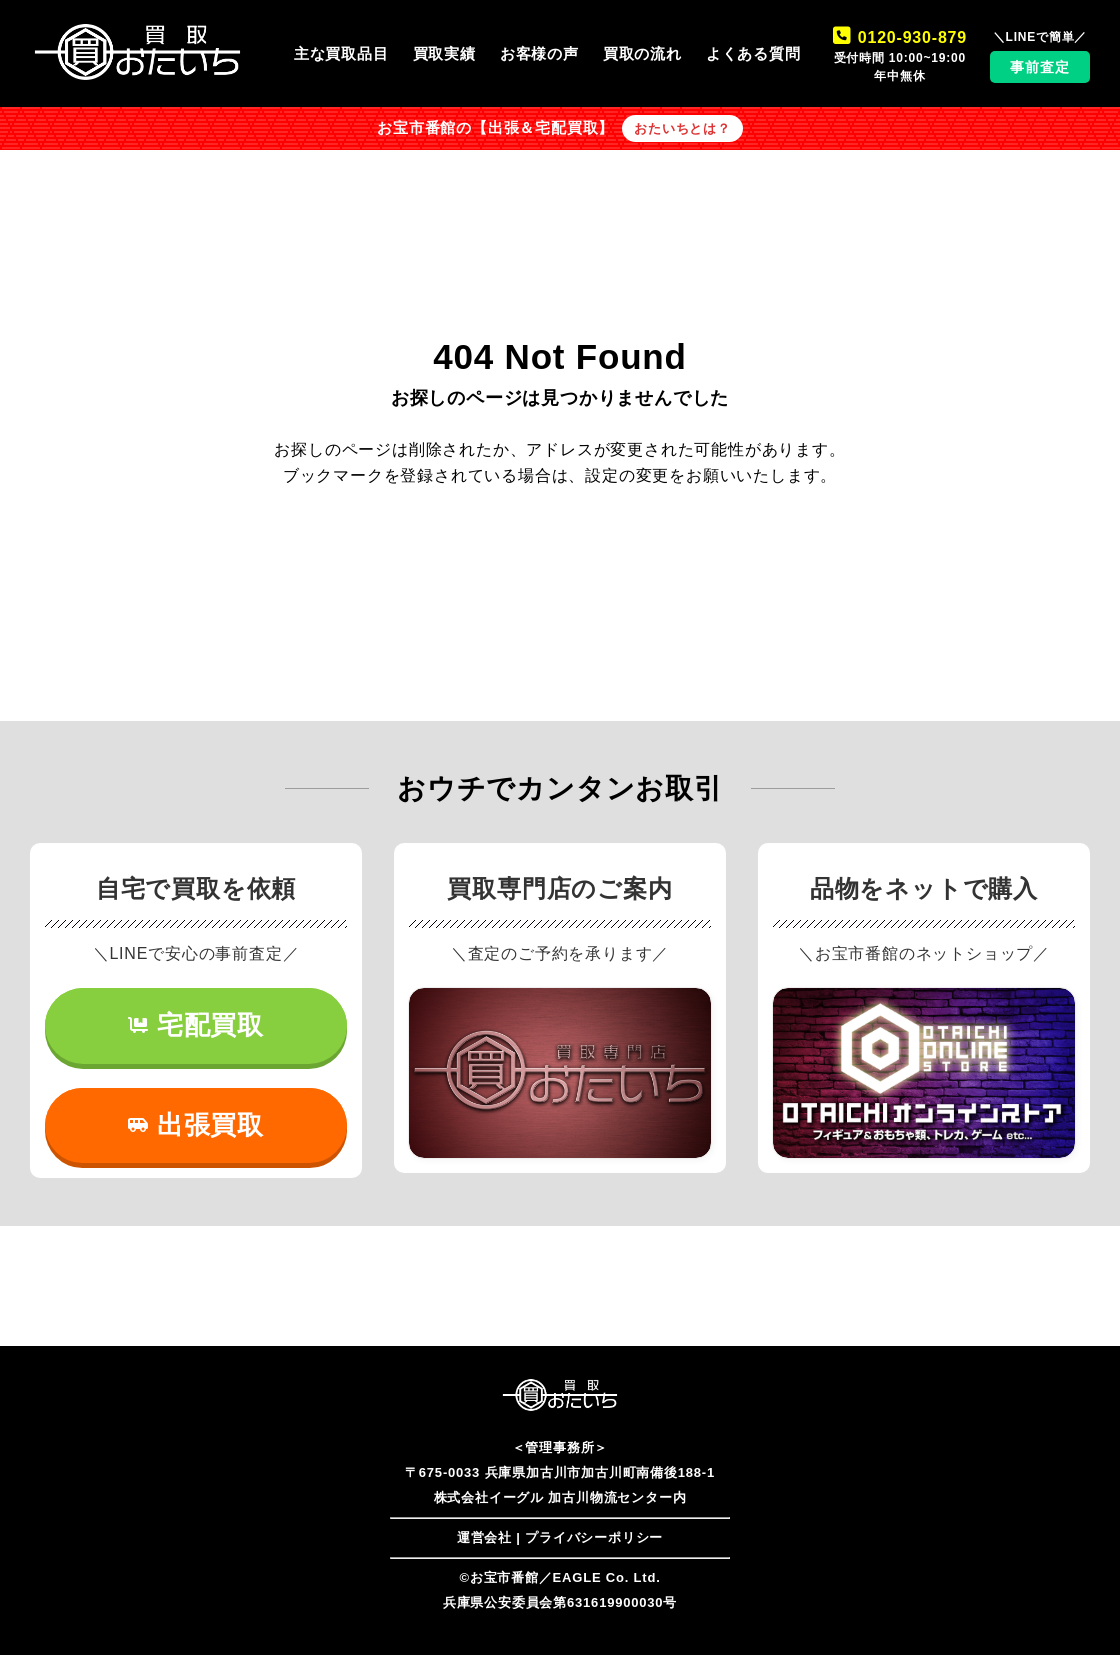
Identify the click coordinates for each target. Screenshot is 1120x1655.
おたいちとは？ (682, 128)
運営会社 (484, 1537)
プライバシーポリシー (594, 1537)
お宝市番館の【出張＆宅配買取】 (495, 128)
